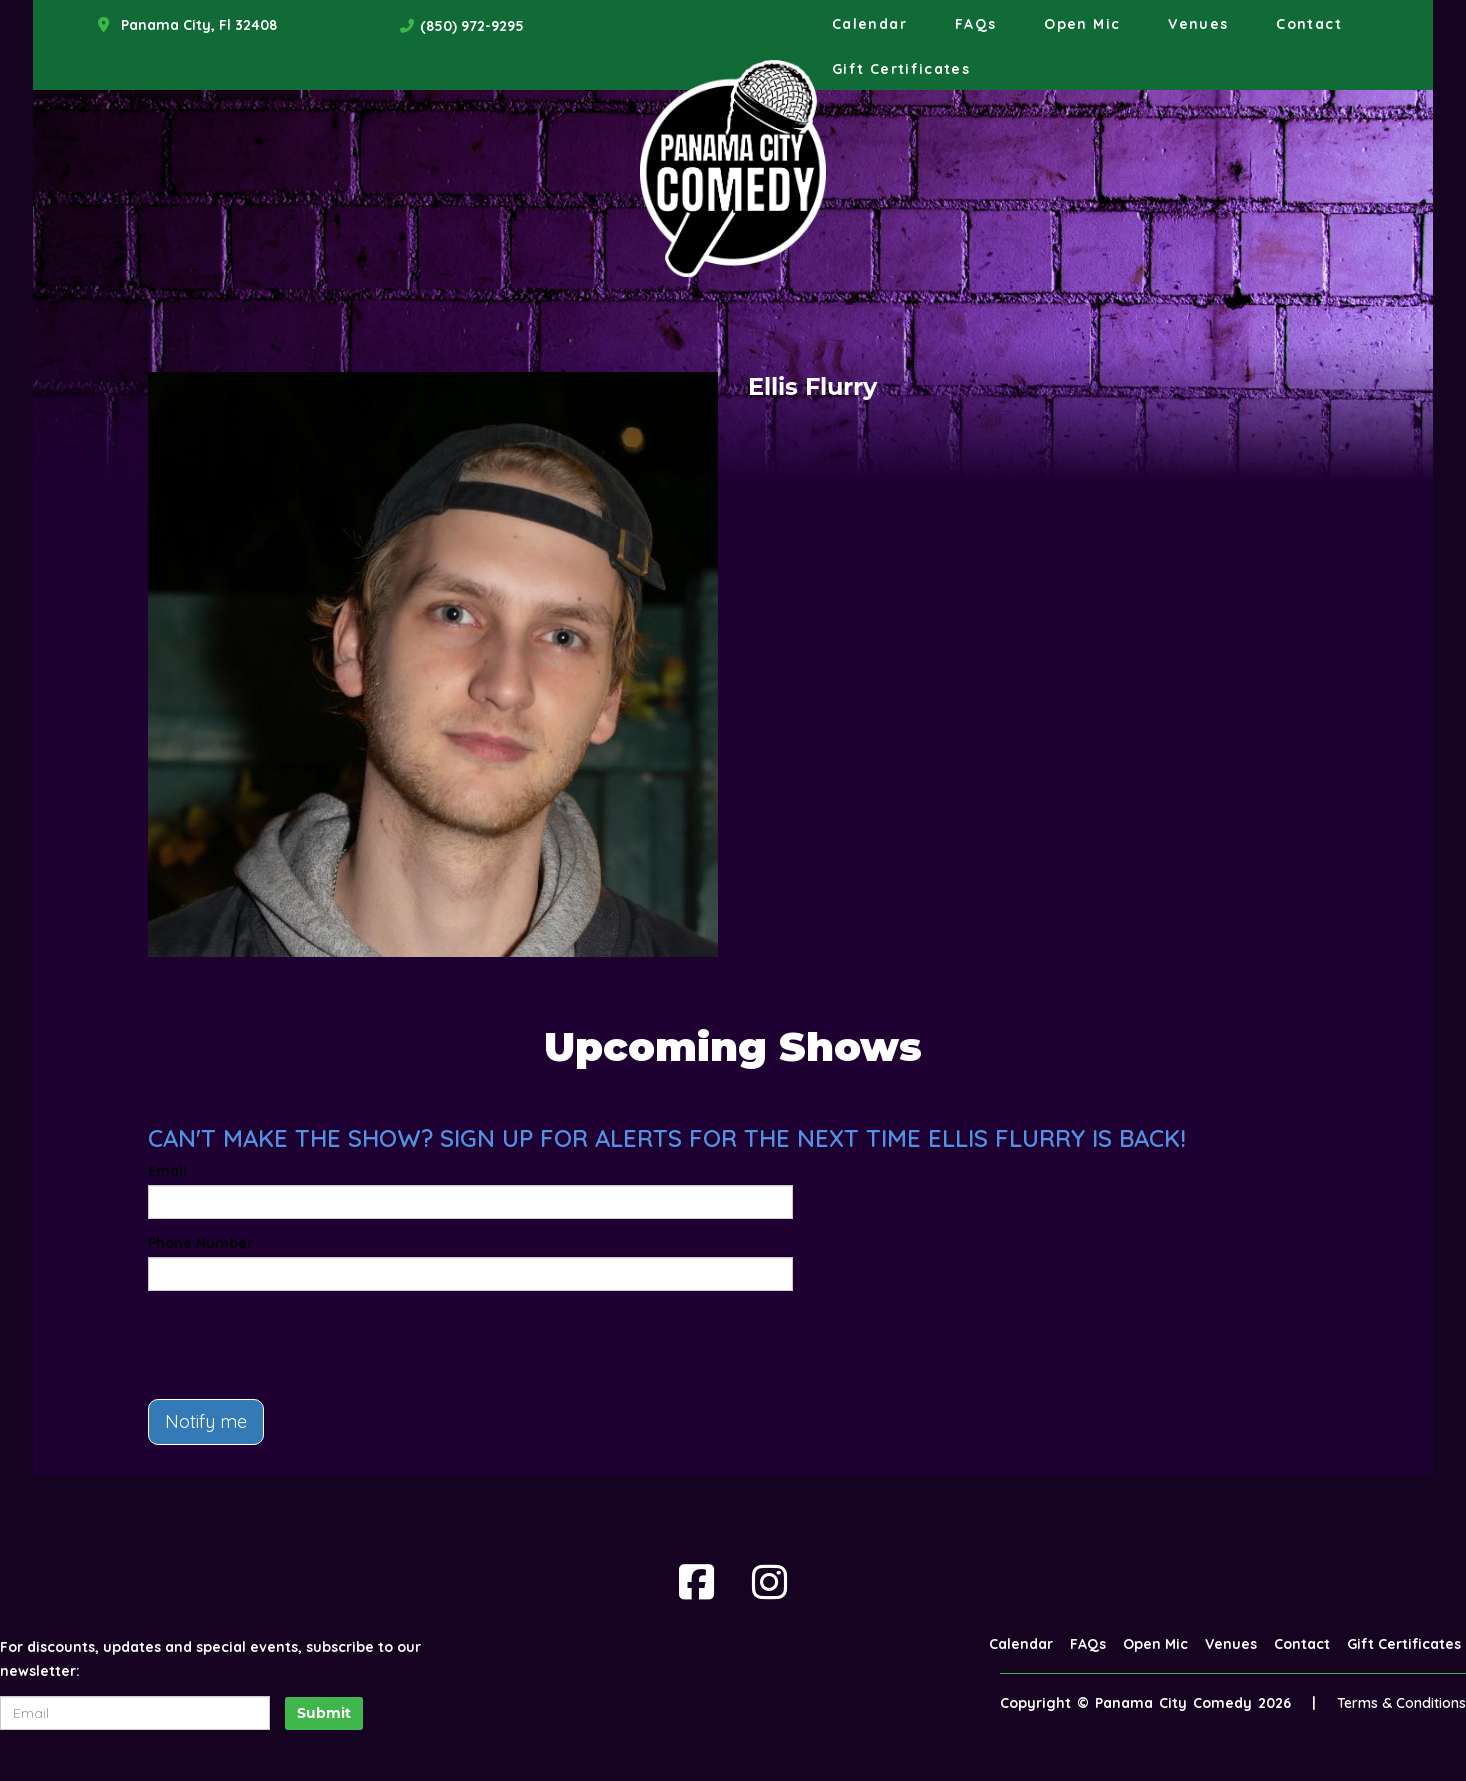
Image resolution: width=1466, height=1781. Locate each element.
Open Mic (1082, 24)
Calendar (869, 24)
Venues (1198, 24)
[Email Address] (135, 1713)
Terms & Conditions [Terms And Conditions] (1401, 1703)
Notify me (206, 1421)
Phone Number (200, 1243)
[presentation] (300, 1345)
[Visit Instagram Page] (769, 1582)
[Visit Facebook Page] (696, 1582)
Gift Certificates (901, 69)
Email (167, 1171)
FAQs (975, 24)
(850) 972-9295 (472, 26)
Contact (1309, 24)
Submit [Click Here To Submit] (324, 1713)
